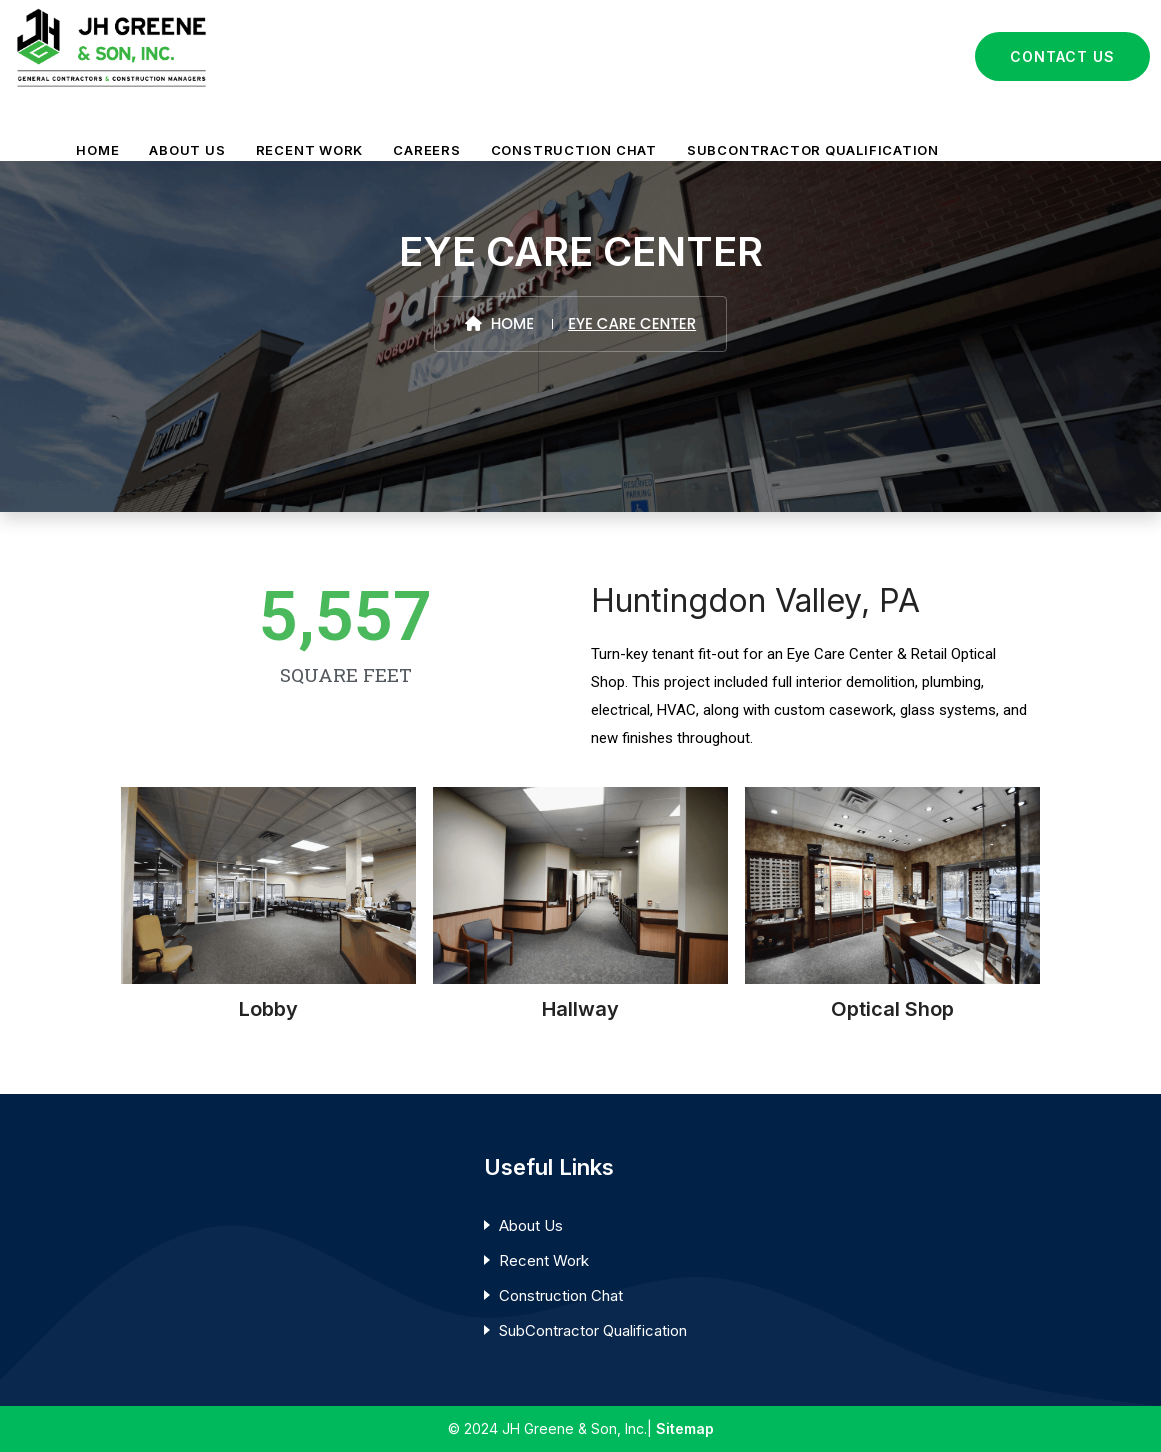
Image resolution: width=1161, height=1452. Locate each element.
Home (499, 323)
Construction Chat (561, 1295)
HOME (97, 150)
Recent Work (544, 1260)
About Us (531, 1225)
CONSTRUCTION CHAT (574, 150)
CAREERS (426, 150)
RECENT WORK (310, 150)
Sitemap (685, 1428)
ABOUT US (187, 150)
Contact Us (1062, 56)
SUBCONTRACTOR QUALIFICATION (813, 150)
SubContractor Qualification (593, 1330)
